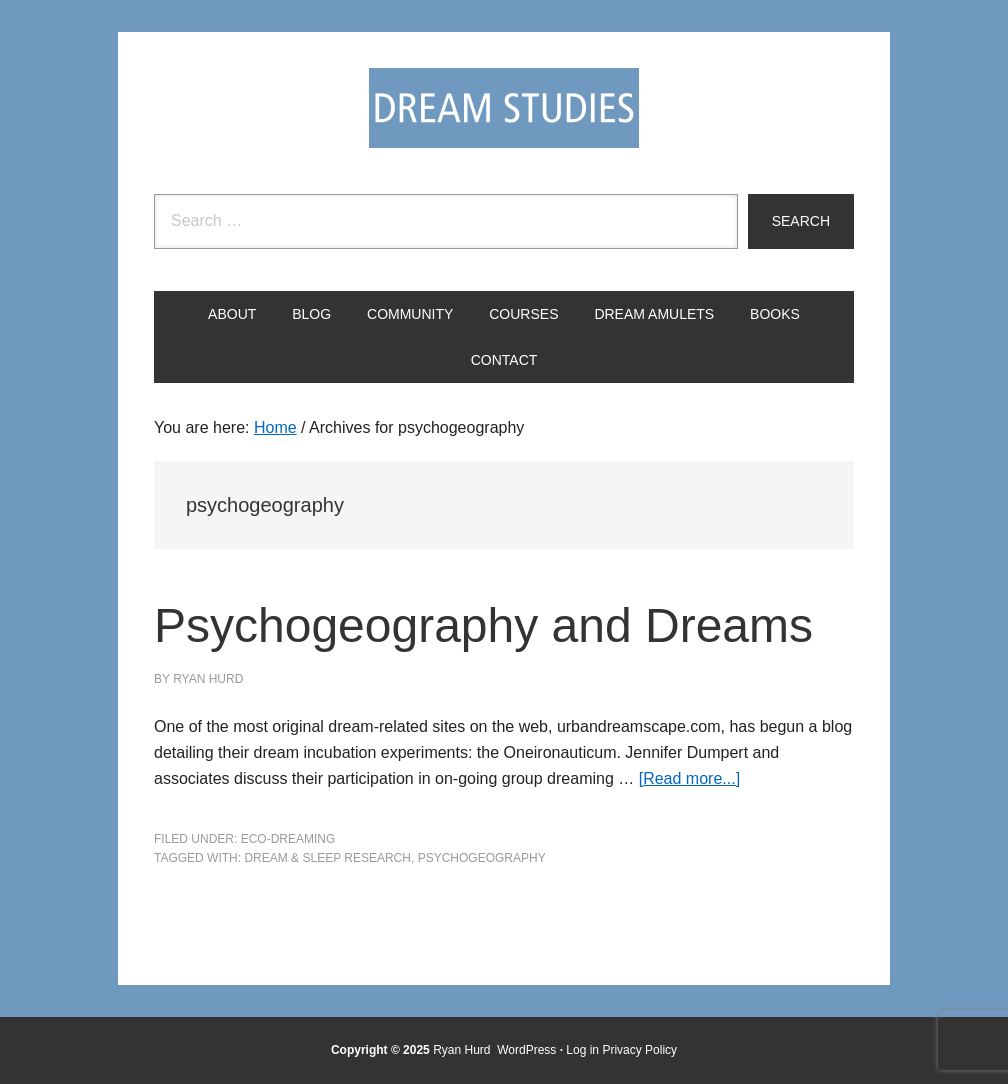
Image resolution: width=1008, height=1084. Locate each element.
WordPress (526, 1050)
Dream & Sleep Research (327, 858)
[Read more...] (689, 778)
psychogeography (482, 858)
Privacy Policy (639, 1050)
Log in (582, 1050)
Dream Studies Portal (504, 108)
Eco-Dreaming (288, 839)
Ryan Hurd (463, 1050)
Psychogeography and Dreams (483, 625)
